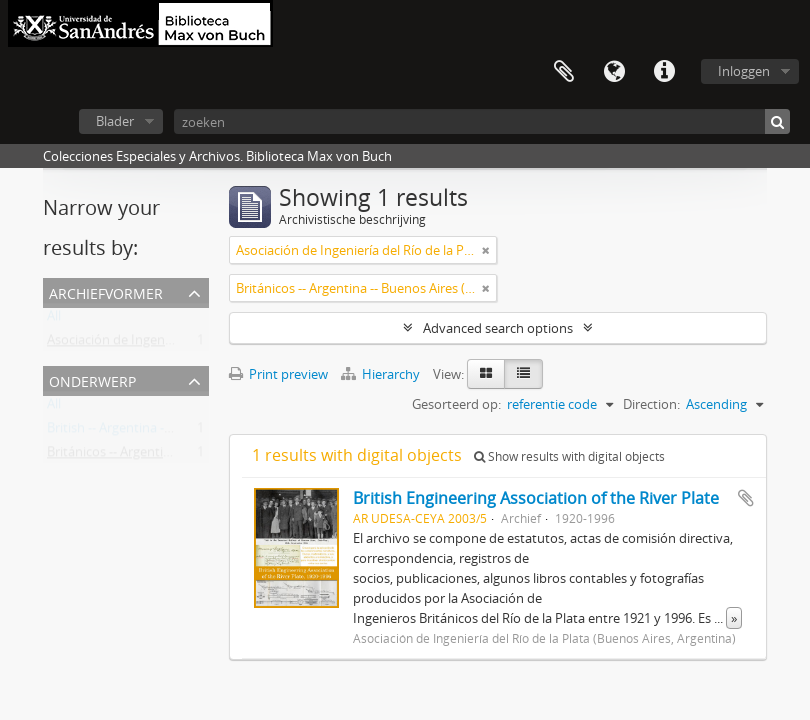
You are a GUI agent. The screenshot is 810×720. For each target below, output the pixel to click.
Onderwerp (92, 379)
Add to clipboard (746, 498)
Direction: (651, 404)
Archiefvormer (106, 291)
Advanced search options (498, 328)
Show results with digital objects (569, 456)
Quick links (664, 72)
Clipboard (564, 72)
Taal (614, 72)
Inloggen (744, 71)
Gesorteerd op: (456, 404)
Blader (115, 121)
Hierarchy (382, 374)
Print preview (278, 374)
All (54, 320)
